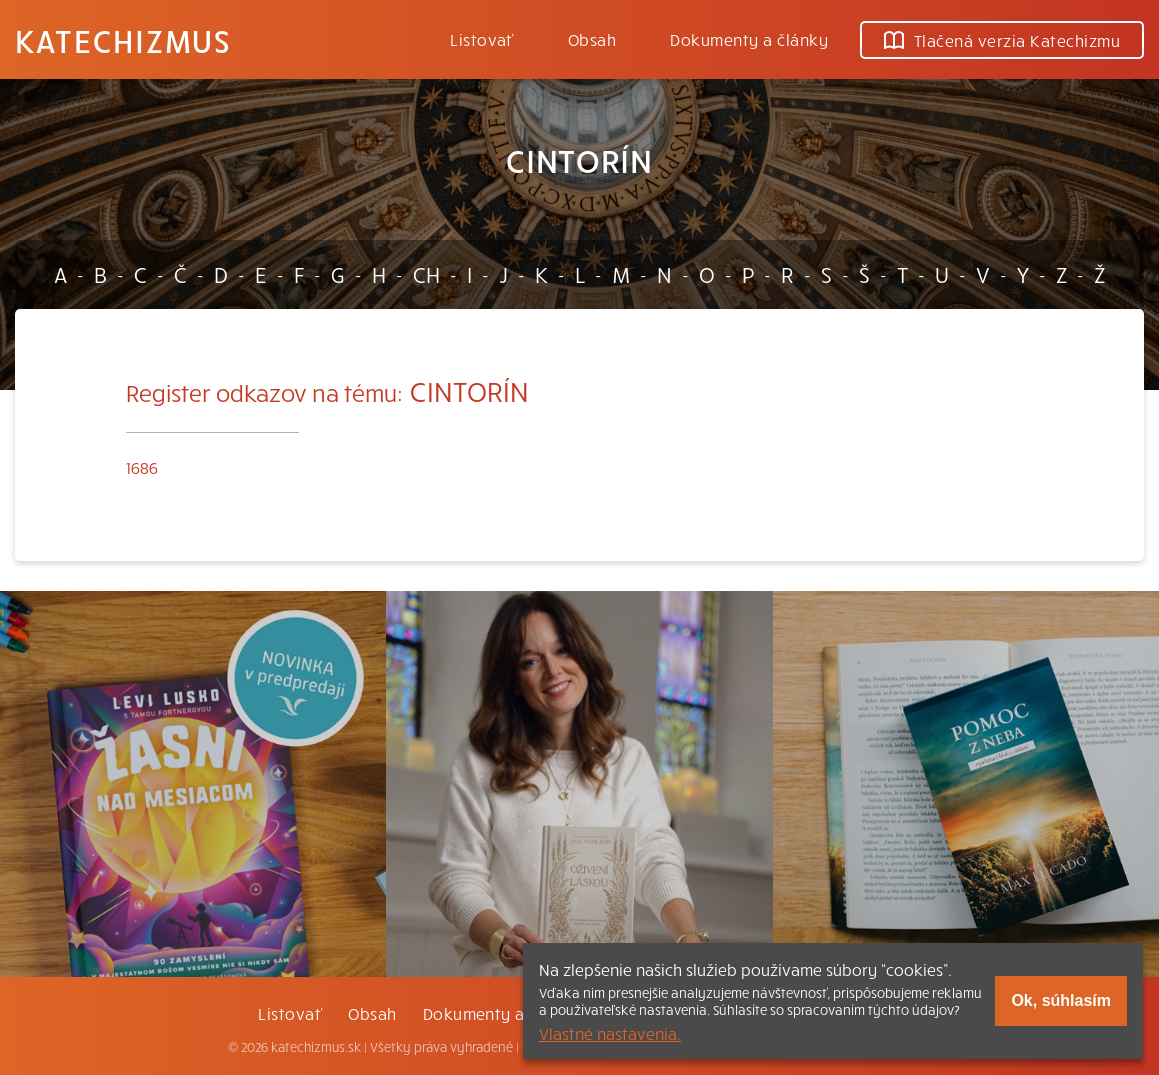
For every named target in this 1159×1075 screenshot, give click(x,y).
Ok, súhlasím (1061, 1000)
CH (426, 274)
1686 (142, 467)
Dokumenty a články (749, 39)
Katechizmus (123, 40)
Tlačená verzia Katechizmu (1002, 40)
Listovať (482, 39)
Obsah (592, 39)
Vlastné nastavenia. (610, 1033)
